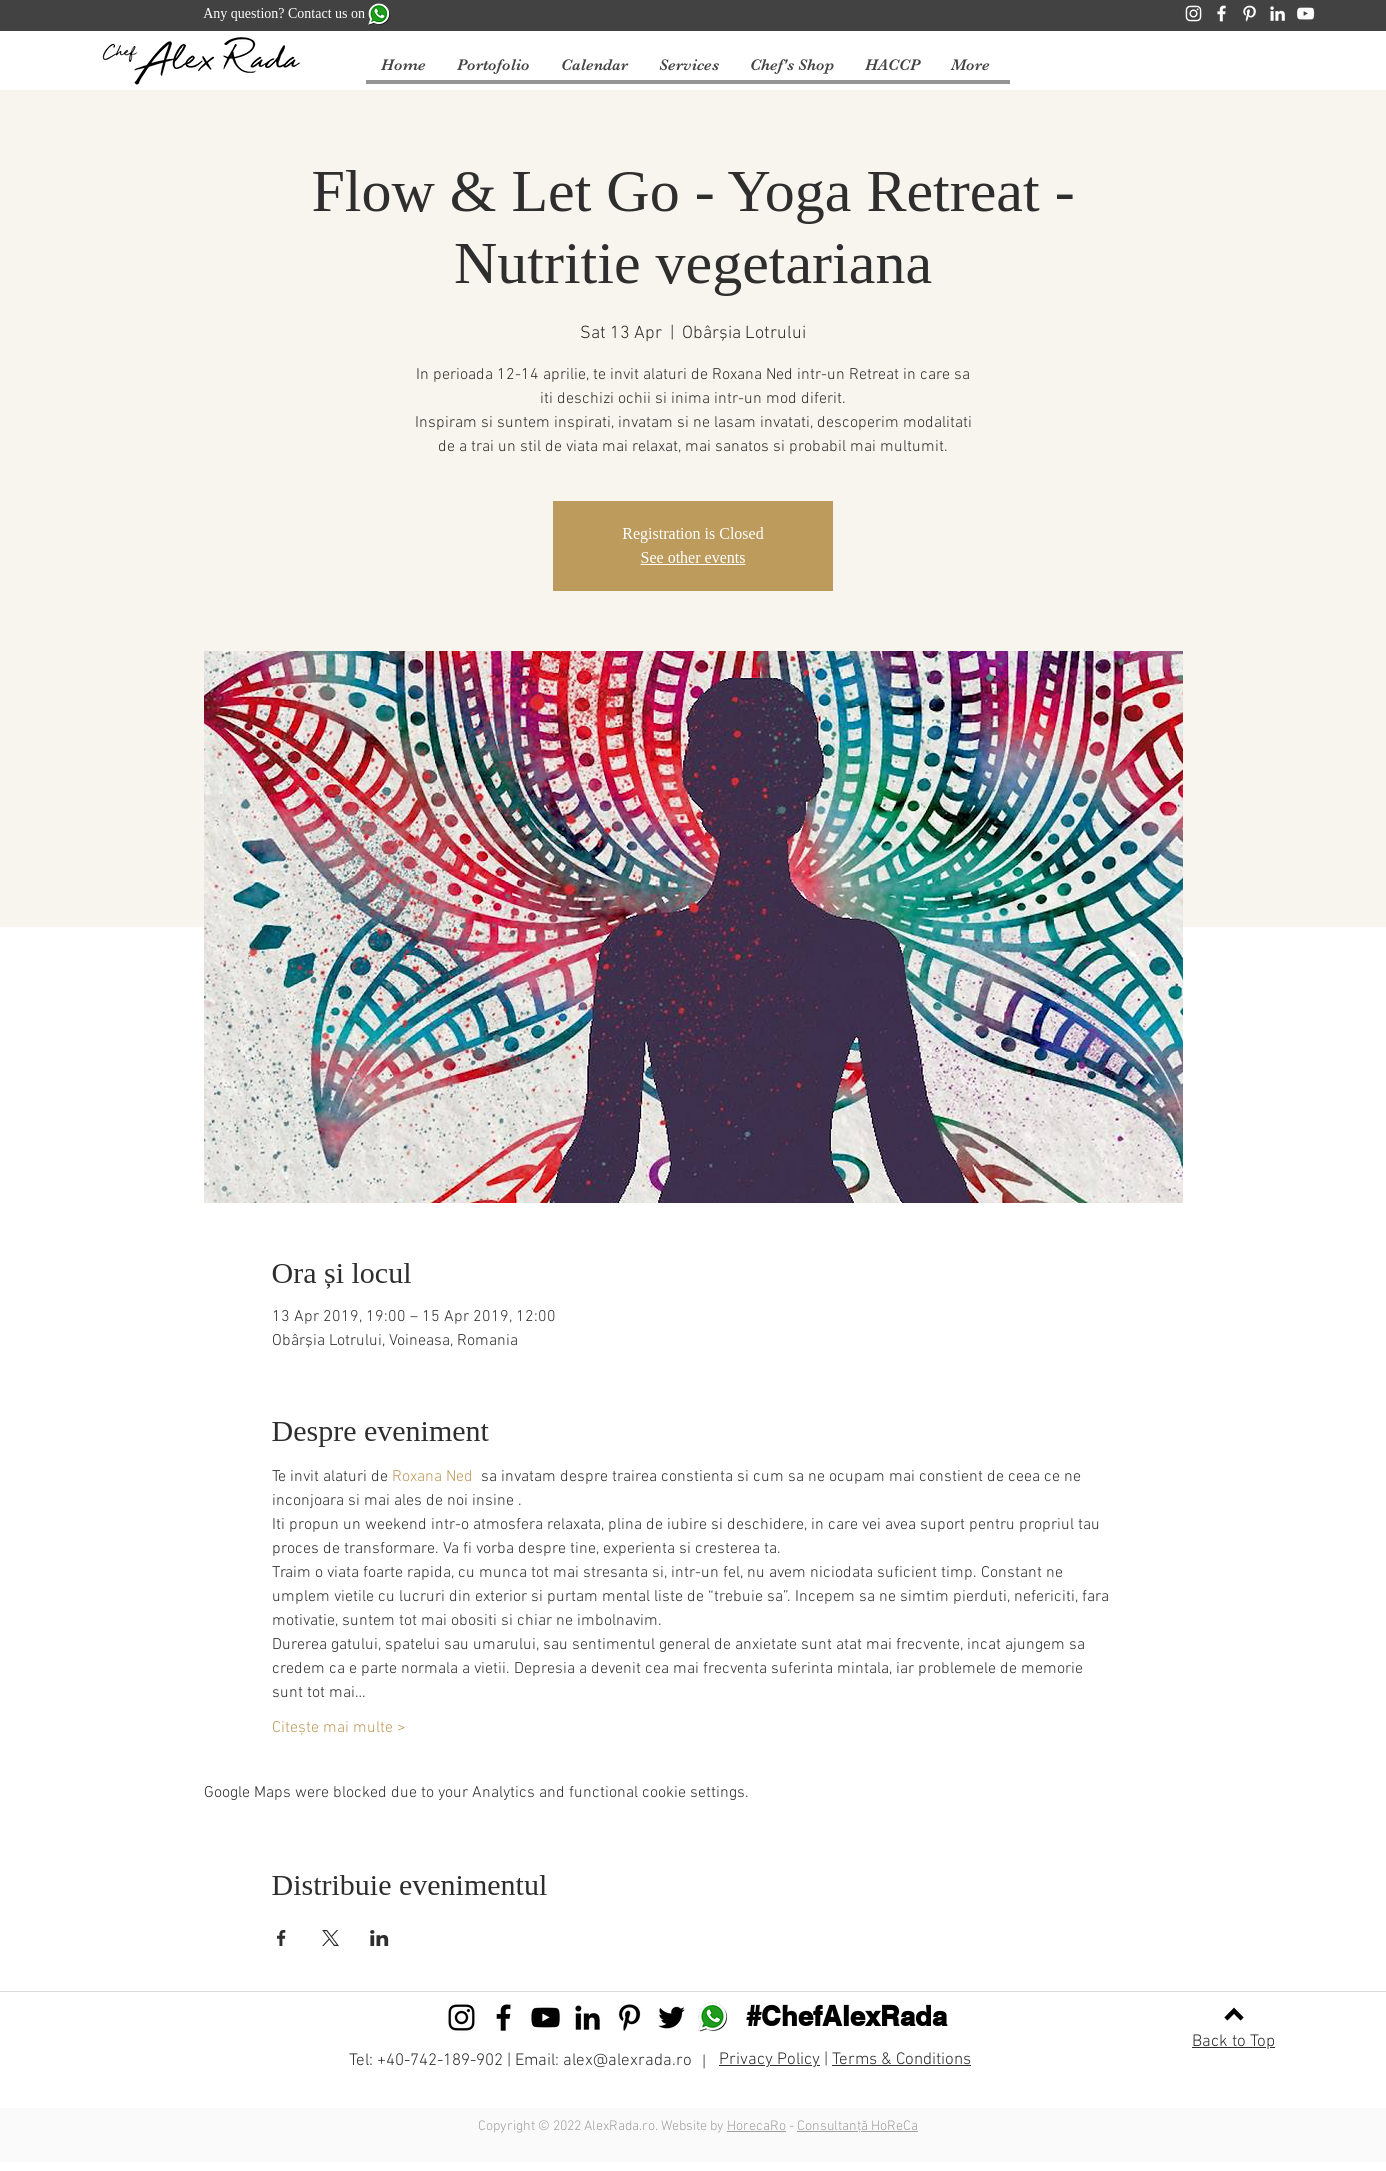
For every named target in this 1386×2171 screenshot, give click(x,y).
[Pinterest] (1249, 13)
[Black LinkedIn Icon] (587, 2017)
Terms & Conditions (901, 2060)
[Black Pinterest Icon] (629, 2017)
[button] (594, 65)
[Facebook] (1221, 13)
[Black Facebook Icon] (503, 2017)
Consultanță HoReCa (857, 2126)
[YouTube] (1305, 13)
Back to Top (1233, 2042)
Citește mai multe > (339, 1728)
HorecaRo (756, 2126)
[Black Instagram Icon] (461, 2017)
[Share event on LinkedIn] (379, 1938)
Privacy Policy (769, 2060)
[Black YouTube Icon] (545, 2017)
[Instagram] (1193, 13)
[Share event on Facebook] (281, 1938)
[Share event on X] (330, 1938)
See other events (693, 557)
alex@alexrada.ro (627, 2061)
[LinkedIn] (1277, 13)
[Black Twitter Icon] (671, 2017)
